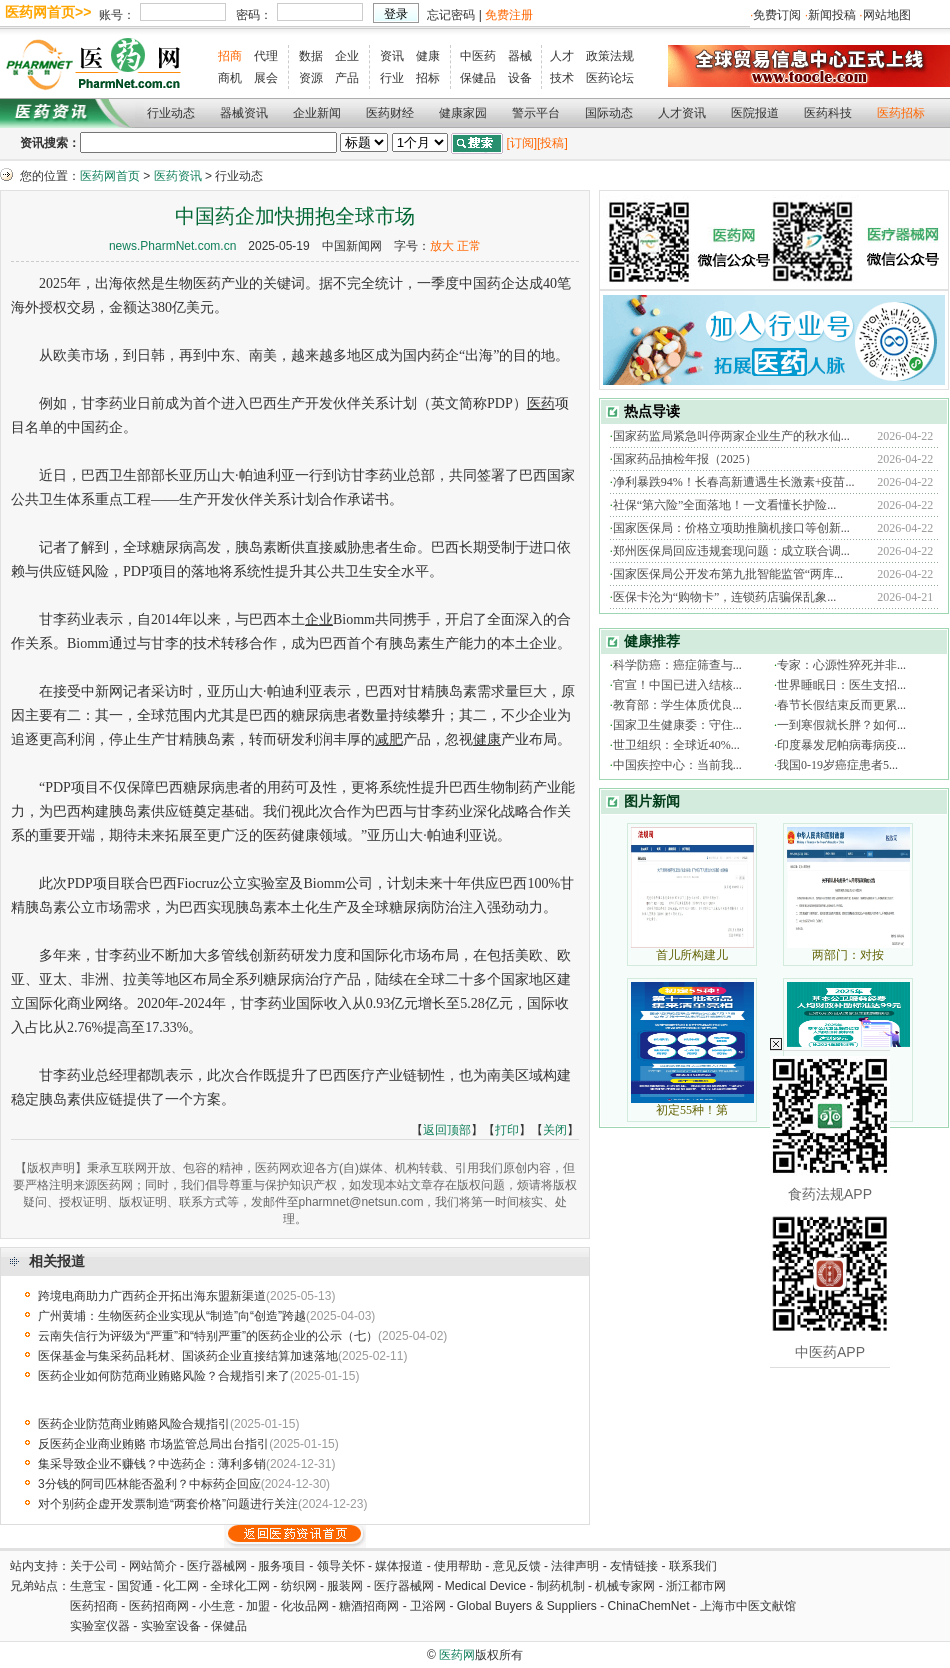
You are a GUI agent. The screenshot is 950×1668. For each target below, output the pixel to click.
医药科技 (828, 113)
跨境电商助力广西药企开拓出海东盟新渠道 (152, 1296)
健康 (428, 56)
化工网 (181, 1586)
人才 (562, 56)
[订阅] (521, 143)
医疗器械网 (217, 1566)
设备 (520, 78)
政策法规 (610, 56)
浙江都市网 (696, 1586)
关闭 (555, 1130)
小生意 (217, 1606)
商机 (230, 78)
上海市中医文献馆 (748, 1606)
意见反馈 (517, 1566)
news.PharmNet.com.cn (172, 246)
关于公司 (94, 1566)
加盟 (259, 1606)
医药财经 (390, 113)
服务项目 (282, 1566)
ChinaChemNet (648, 1606)
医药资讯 (178, 176)
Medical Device (485, 1586)
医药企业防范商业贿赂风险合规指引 (134, 1424)
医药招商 (94, 1606)
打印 (507, 1130)
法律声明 (575, 1566)
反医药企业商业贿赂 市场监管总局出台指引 (153, 1444)
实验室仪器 (100, 1626)
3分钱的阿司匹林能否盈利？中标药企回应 (149, 1484)
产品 (347, 78)
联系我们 (693, 1566)
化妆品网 (305, 1606)
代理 (266, 56)
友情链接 (634, 1566)
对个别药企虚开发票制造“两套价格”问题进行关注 (168, 1504)
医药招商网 (159, 1606)
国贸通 (135, 1586)
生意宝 (88, 1586)
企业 (347, 56)
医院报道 (755, 113)
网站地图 (887, 15)
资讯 (392, 56)
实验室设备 (171, 1626)
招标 (428, 78)
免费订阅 (777, 15)
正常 (469, 246)
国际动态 (609, 113)
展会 (266, 78)
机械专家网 (625, 1586)
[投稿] (552, 143)
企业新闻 (317, 113)
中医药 (478, 56)
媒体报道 (399, 1566)
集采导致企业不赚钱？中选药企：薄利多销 (152, 1464)
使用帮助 (458, 1566)
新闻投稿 (832, 15)
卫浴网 (429, 1606)
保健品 (478, 78)
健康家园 (463, 113)
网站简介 (153, 1566)
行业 (392, 78)
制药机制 (561, 1586)
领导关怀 (341, 1566)
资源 (311, 78)
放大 (442, 246)
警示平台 (536, 113)
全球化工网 (240, 1586)
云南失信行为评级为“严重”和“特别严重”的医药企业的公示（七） (208, 1336)
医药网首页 (110, 176)
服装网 (345, 1586)
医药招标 (901, 113)
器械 (520, 56)
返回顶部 (447, 1130)
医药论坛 (610, 78)
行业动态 (171, 113)
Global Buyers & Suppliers (527, 1606)
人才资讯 (682, 113)
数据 (311, 56)
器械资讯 (244, 113)
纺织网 (299, 1586)
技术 (562, 78)
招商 (230, 56)
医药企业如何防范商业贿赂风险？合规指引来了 (164, 1376)
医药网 (457, 1655)
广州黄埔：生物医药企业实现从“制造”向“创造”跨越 (172, 1316)
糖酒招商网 (369, 1606)
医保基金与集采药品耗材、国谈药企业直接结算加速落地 (188, 1356)
